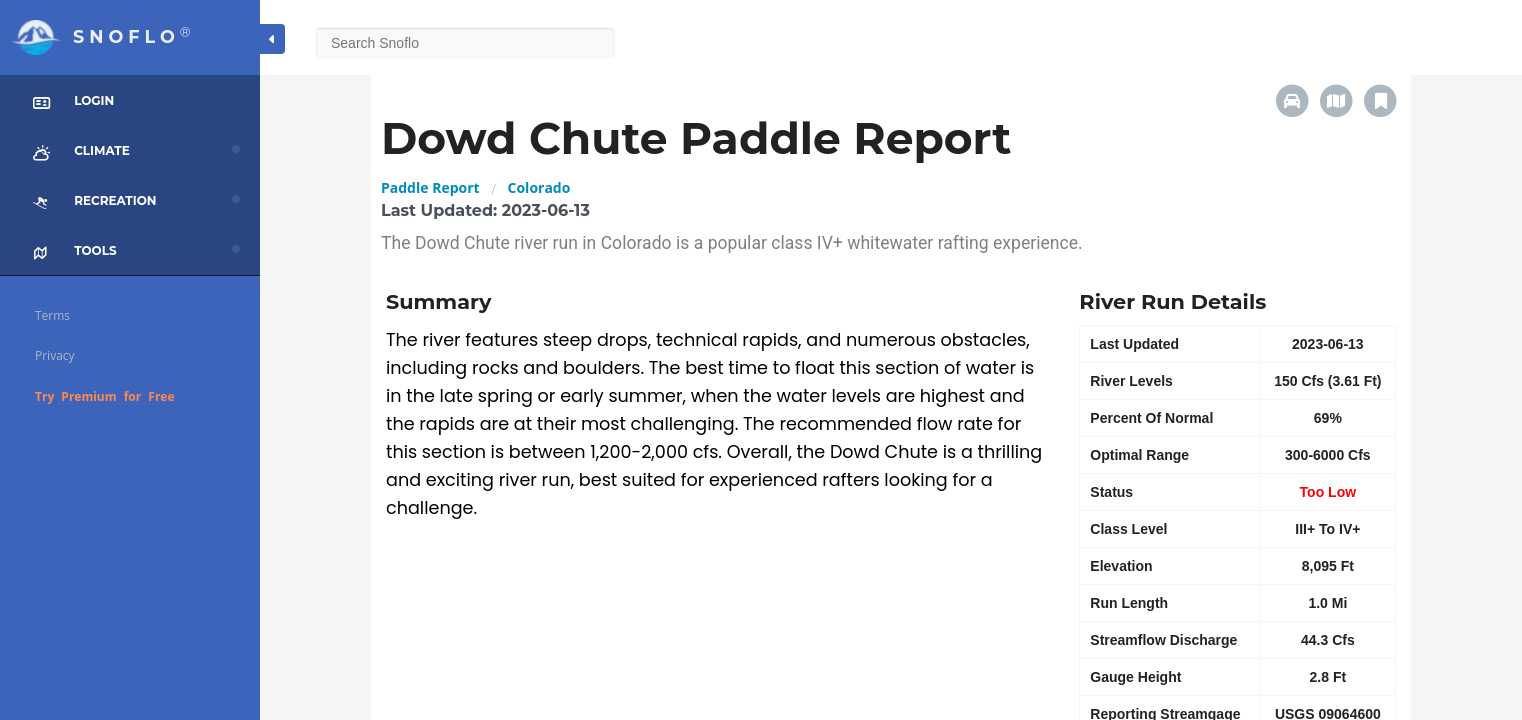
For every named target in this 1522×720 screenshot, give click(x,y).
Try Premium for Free (105, 396)
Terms (52, 315)
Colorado (539, 187)
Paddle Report (430, 187)
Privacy (55, 355)
